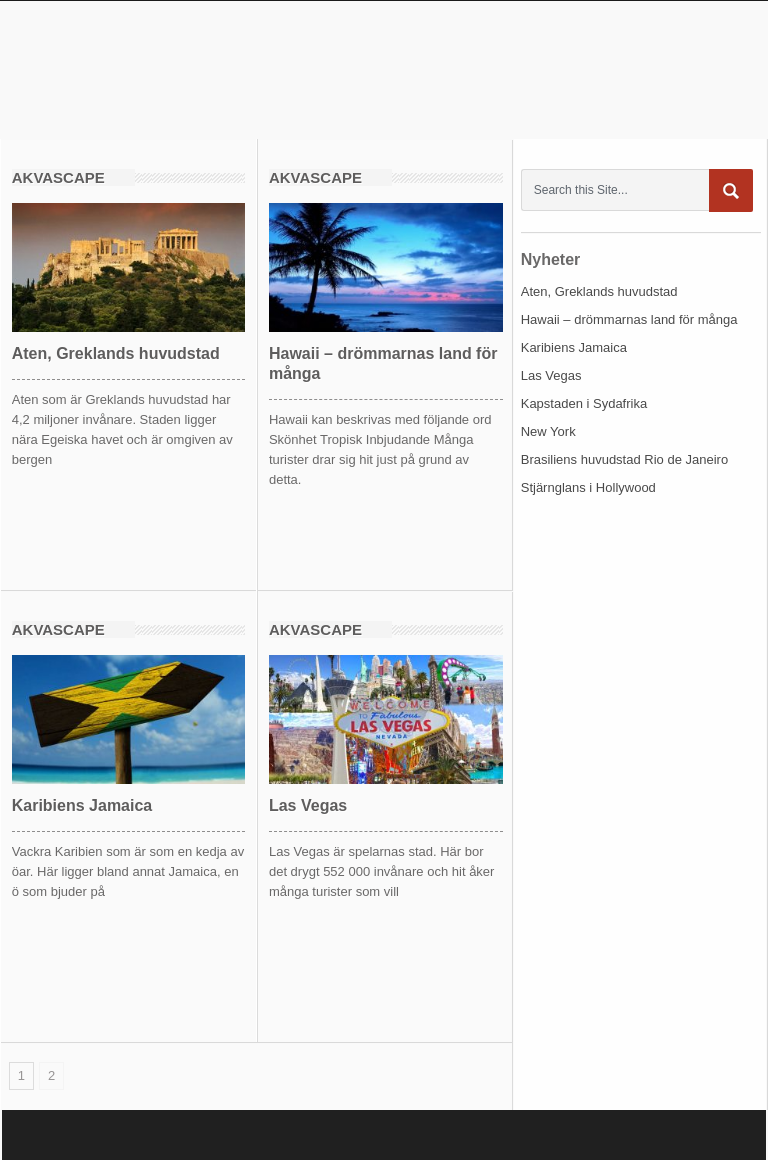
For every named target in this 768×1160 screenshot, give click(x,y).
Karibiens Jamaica (82, 805)
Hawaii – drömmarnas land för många (629, 319)
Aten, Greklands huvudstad (116, 353)
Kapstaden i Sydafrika (584, 403)
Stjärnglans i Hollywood (588, 487)
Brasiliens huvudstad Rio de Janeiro (624, 459)
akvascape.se (189, 69)
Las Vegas (308, 805)
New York (548, 431)
